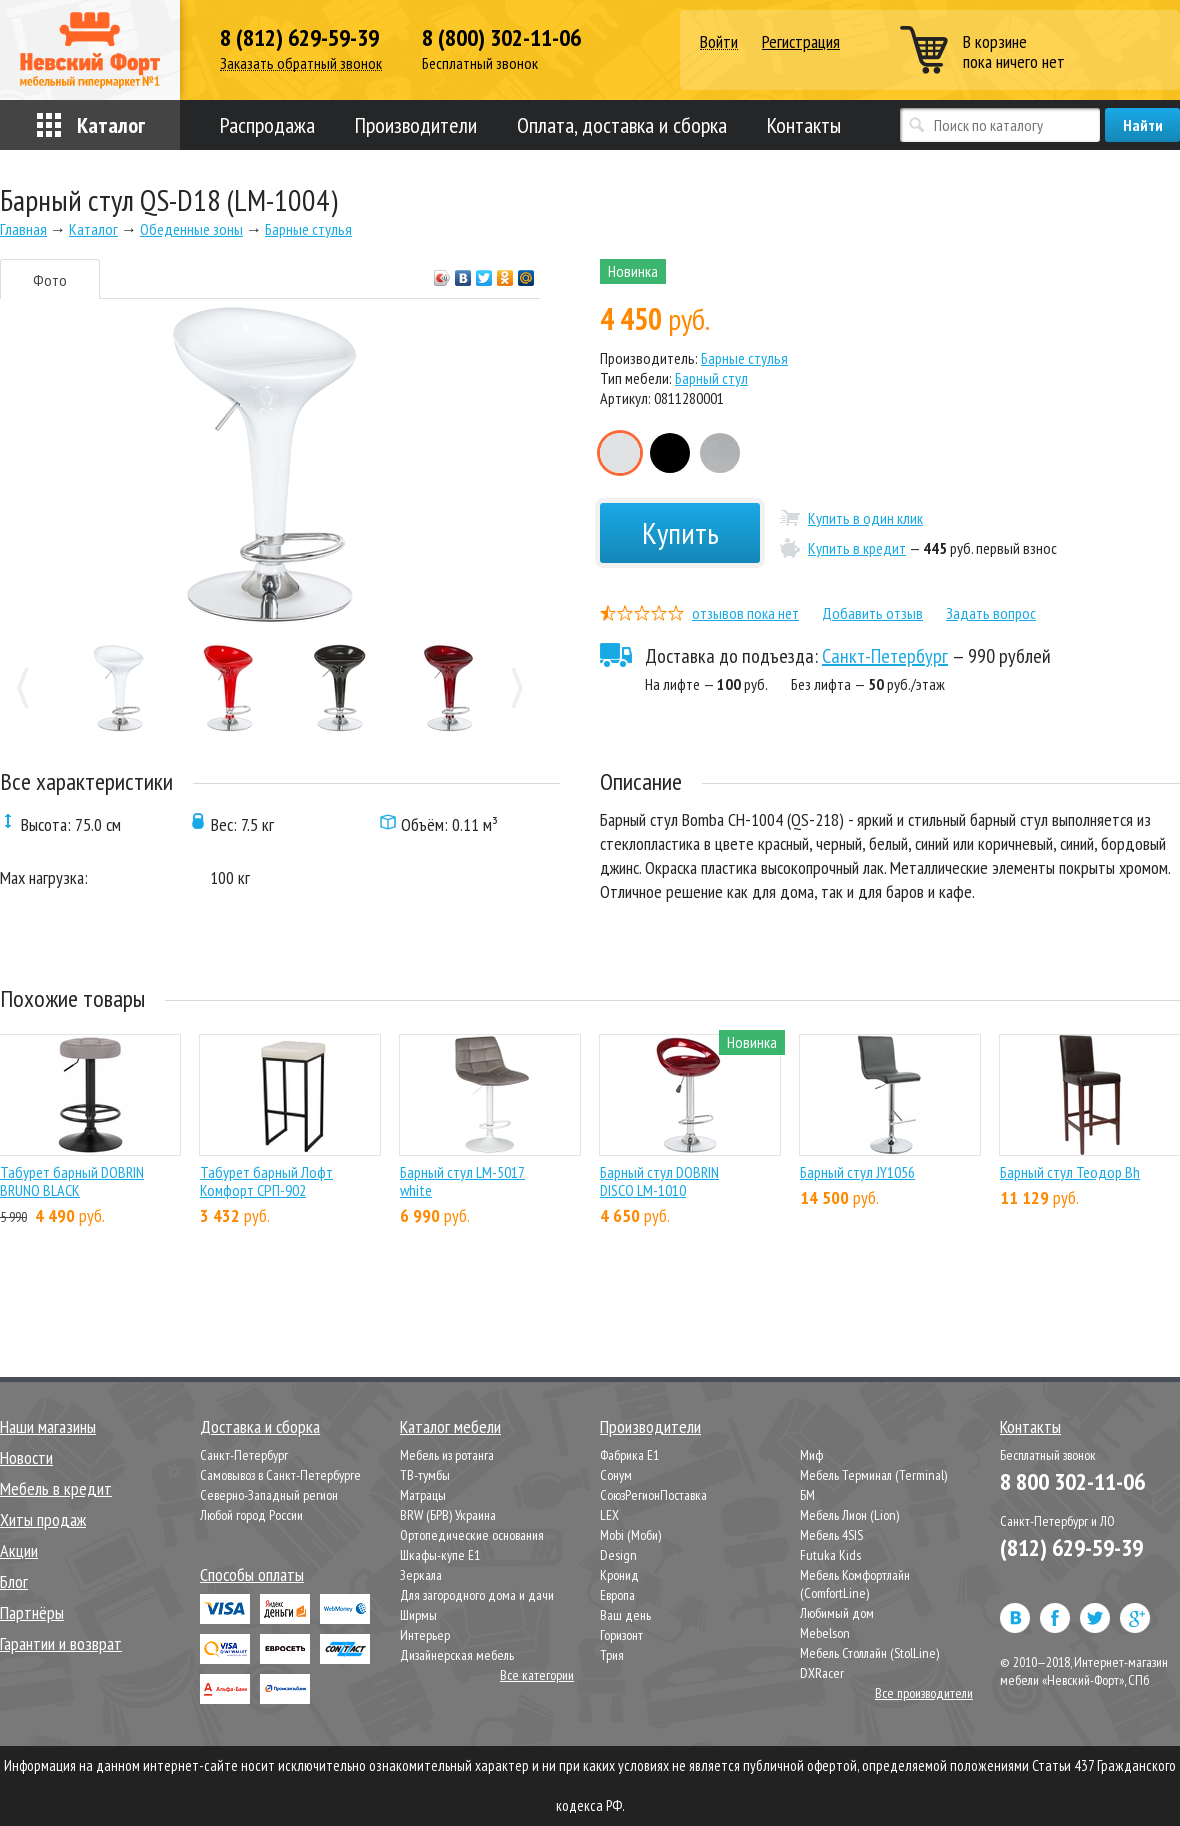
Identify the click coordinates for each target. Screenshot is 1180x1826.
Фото (50, 280)
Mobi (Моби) (630, 1535)
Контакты (804, 125)
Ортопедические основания (472, 1535)
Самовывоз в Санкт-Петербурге (280, 1475)
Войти (719, 42)
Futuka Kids (830, 1555)
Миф (811, 1455)
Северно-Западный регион (269, 1495)
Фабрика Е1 (629, 1455)
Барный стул (711, 378)
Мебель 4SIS (831, 1535)
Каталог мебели (450, 1426)
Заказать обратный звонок (301, 63)
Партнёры (32, 1612)
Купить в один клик (865, 518)
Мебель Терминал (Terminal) (873, 1475)
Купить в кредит (857, 548)
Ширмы (418, 1615)
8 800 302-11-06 (1072, 1481)
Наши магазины (48, 1426)
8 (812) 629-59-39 (299, 38)
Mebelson (825, 1633)
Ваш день (625, 1615)
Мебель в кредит (56, 1488)
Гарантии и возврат (61, 1643)
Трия (612, 1655)
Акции (19, 1550)
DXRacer (822, 1673)
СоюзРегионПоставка (653, 1495)
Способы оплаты (252, 1574)
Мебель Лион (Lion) (849, 1515)
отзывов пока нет (745, 613)
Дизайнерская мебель (457, 1655)
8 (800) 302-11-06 (501, 38)
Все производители (924, 1693)
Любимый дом (837, 1613)
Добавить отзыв (872, 613)
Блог (14, 1581)
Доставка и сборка (260, 1426)
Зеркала (421, 1575)
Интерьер (425, 1635)
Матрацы (423, 1495)
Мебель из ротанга (447, 1455)
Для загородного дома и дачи (477, 1595)
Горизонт (621, 1635)
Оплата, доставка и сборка (622, 125)
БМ (807, 1495)
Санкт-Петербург (885, 656)
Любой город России (251, 1515)
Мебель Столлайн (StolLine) (869, 1653)
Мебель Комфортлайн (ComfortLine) (855, 1584)
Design (618, 1555)
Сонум (616, 1475)
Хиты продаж (43, 1519)
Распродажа (267, 125)
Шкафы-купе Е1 (440, 1555)
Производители (416, 125)
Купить (680, 532)
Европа (617, 1595)
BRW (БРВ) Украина (448, 1515)
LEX (609, 1515)
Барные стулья (744, 358)
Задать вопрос (991, 613)
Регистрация (801, 41)
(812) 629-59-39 (1071, 1547)
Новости (26, 1457)
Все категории (537, 1675)
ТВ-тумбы (425, 1475)
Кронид (619, 1575)
